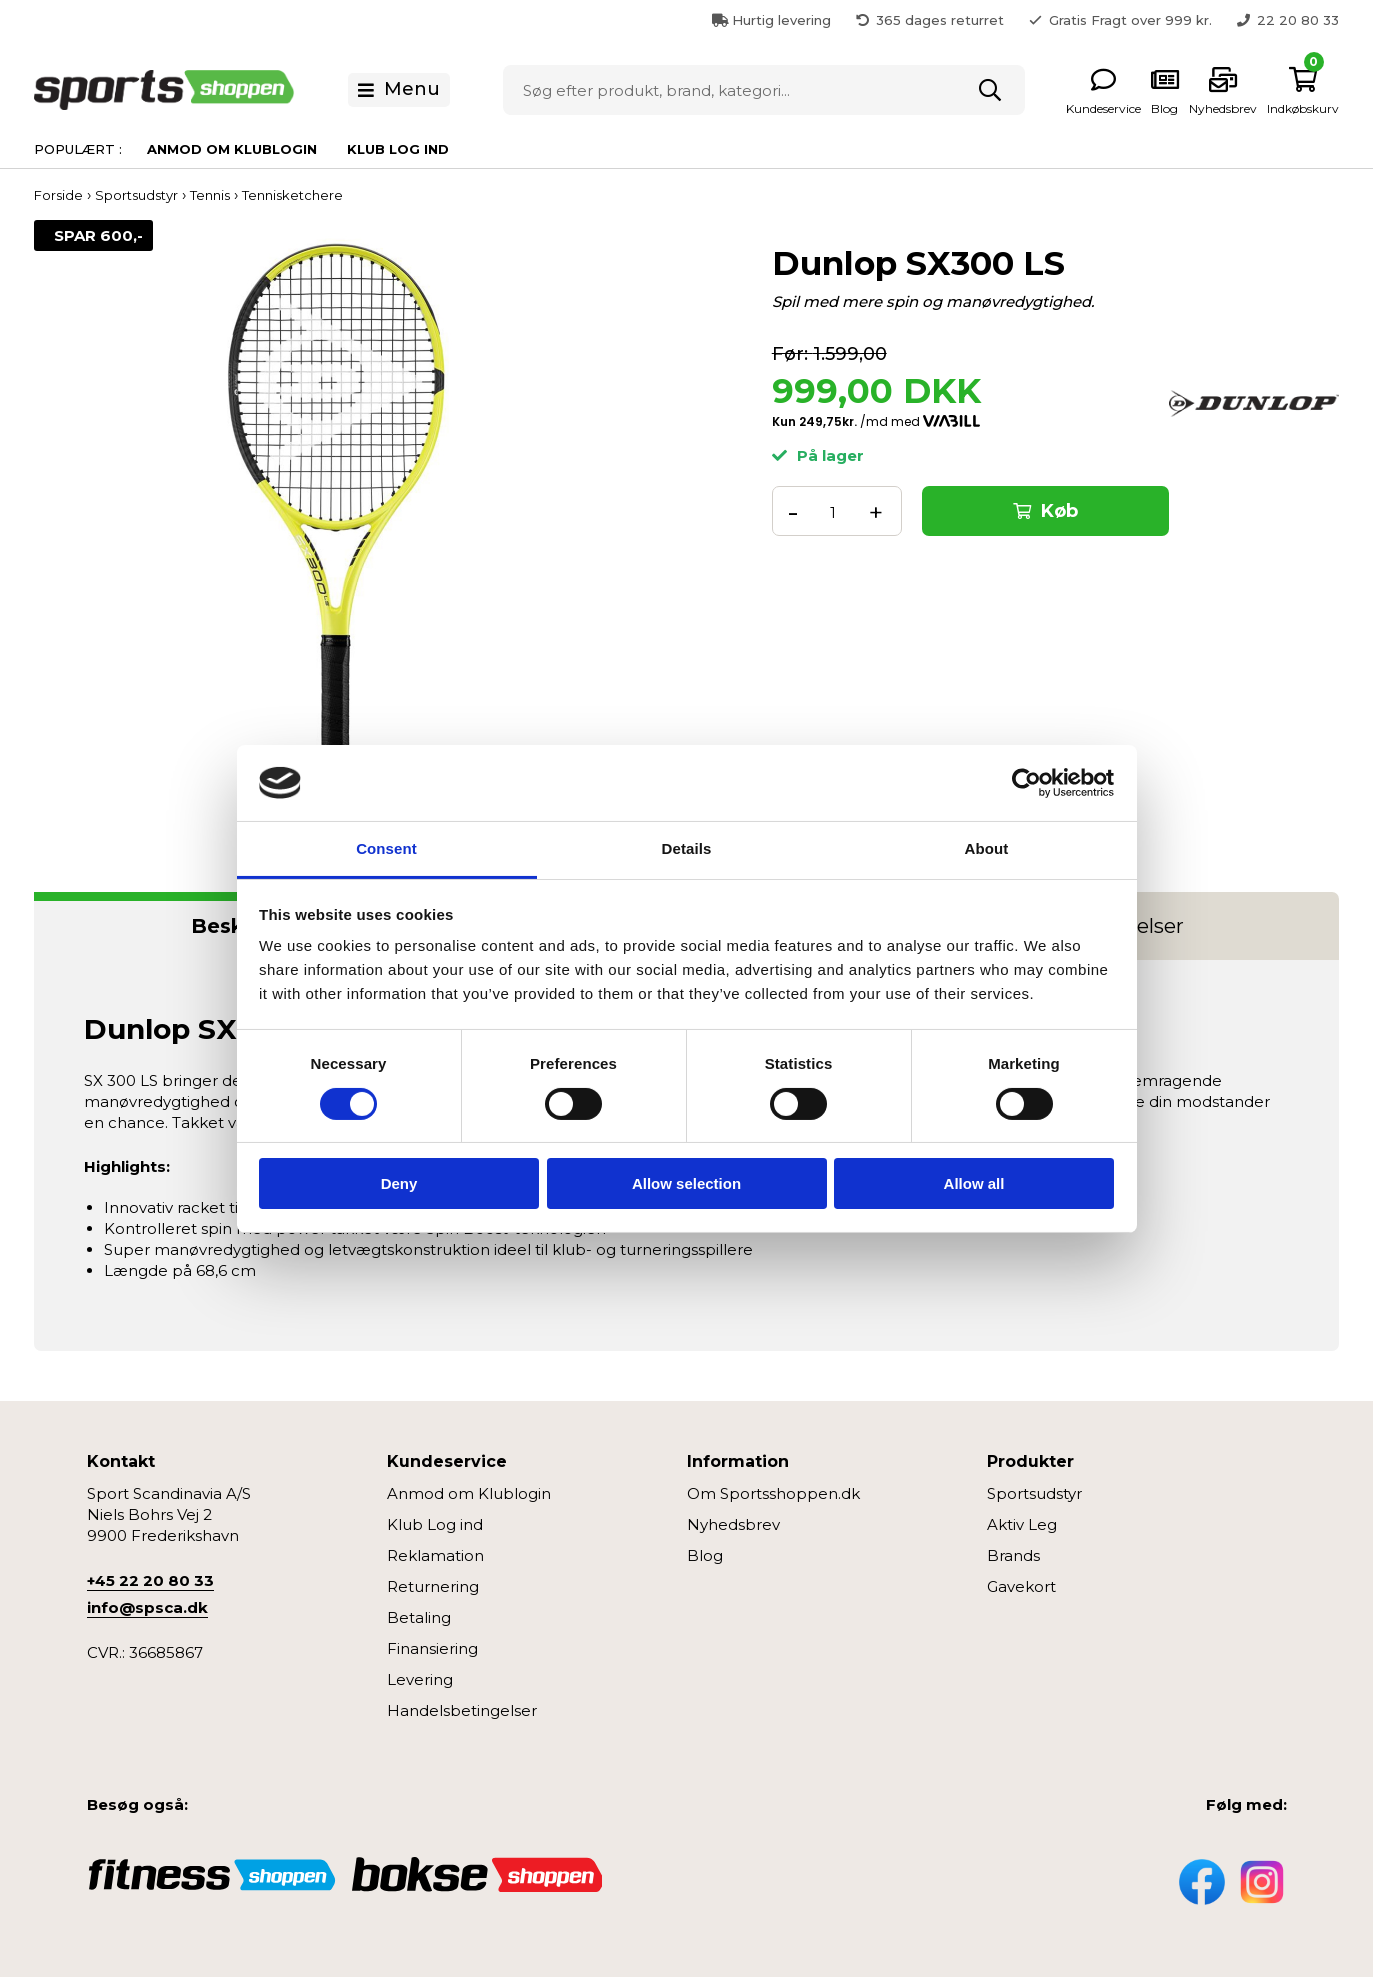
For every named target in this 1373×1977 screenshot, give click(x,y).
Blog (705, 1555)
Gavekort (1021, 1586)
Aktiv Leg (1022, 1524)
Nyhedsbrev (733, 1524)
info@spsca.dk (147, 1607)
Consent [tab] (386, 848)
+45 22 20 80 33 (150, 1580)
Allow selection (686, 1183)
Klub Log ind (398, 149)
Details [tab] (687, 848)
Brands (1013, 1555)
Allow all (974, 1183)
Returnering (433, 1586)
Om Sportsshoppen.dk (773, 1493)
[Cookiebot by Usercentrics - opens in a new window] (1026, 783)
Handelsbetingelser (462, 1710)
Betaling (419, 1617)
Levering (420, 1679)
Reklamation (435, 1555)
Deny (399, 1183)
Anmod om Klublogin (232, 149)
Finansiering (432, 1648)
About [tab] (987, 848)
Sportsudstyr (1034, 1493)
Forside (58, 195)
